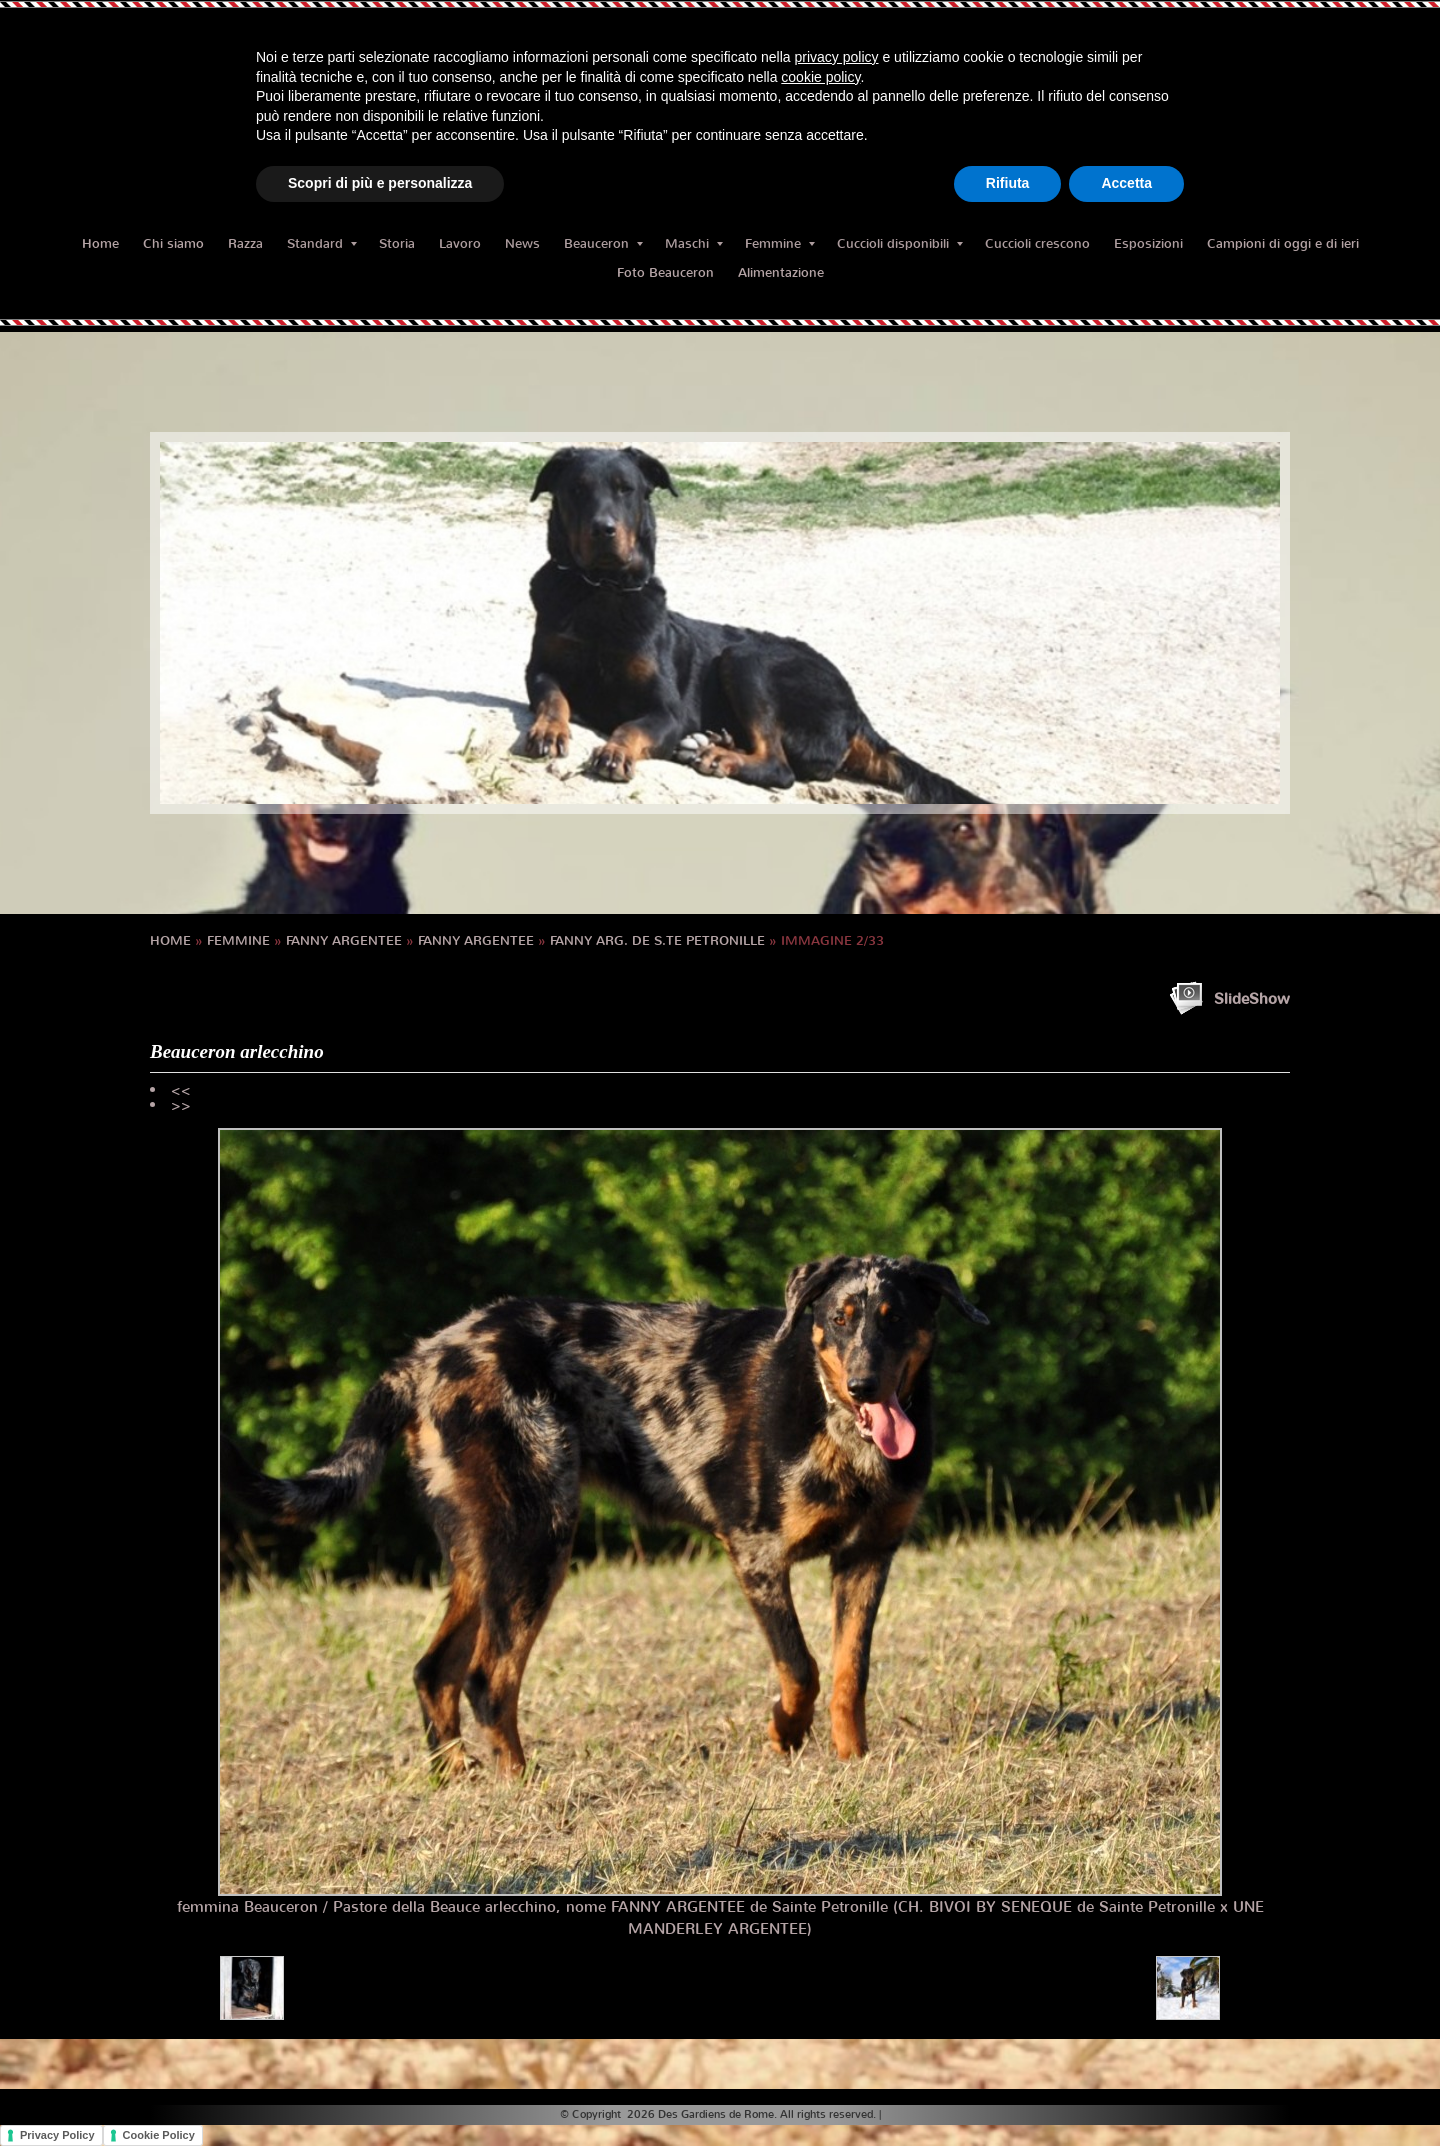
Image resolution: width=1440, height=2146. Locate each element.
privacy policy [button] (837, 57)
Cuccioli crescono (1037, 243)
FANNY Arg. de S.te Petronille (657, 940)
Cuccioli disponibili (900, 243)
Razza (245, 243)
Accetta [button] (1126, 183)
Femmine (780, 243)
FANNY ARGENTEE (344, 940)
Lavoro (460, 243)
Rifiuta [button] (1008, 183)
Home (100, 243)
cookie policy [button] (820, 77)
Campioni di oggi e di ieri (1283, 243)
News (522, 243)
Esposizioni (1148, 243)
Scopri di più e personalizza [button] (380, 183)
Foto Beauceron (665, 272)
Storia (397, 243)
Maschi (694, 243)
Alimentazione (781, 272)
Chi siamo (173, 243)
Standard (322, 243)
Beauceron (603, 243)
